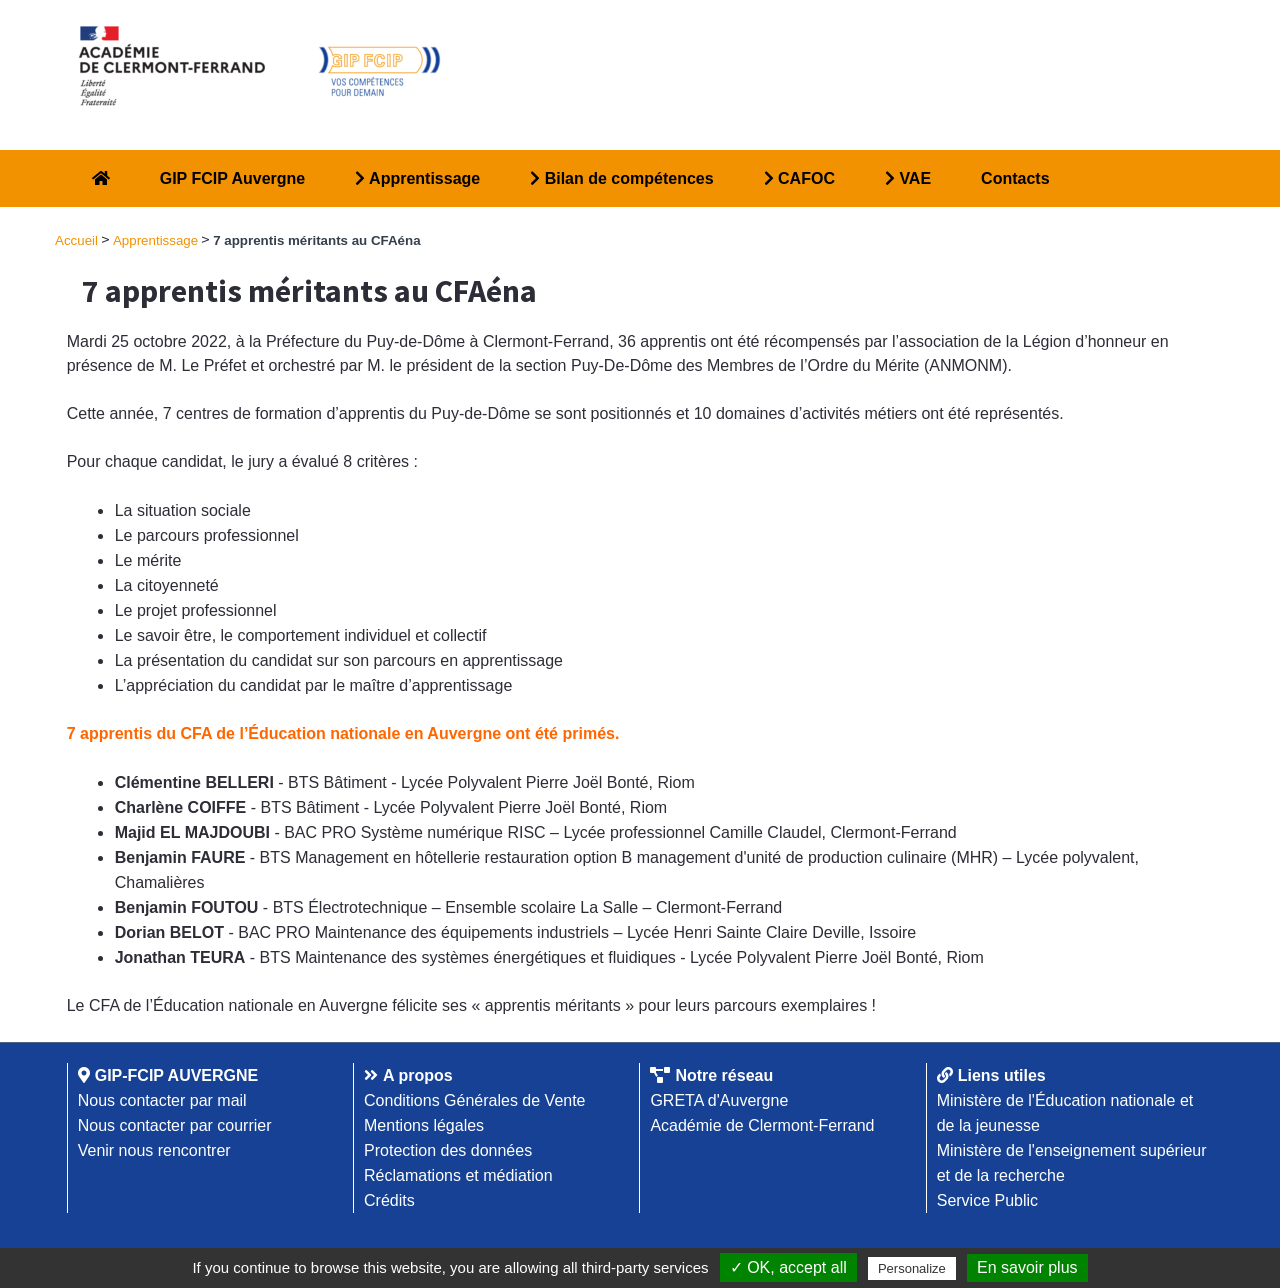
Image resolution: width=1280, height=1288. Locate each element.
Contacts (1015, 178)
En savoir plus (1027, 1267)
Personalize (912, 1268)
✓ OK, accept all (788, 1267)
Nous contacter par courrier (175, 1125)
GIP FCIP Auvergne (233, 178)
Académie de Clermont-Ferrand (762, 1125)
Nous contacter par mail (162, 1100)
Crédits (389, 1200)
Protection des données (448, 1150)
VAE (908, 178)
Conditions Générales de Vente (474, 1100)
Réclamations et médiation (458, 1175)
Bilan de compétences (621, 178)
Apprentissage (417, 178)
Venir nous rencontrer (154, 1150)
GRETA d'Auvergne (719, 1100)
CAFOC (799, 178)
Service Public (987, 1200)
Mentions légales (424, 1125)
